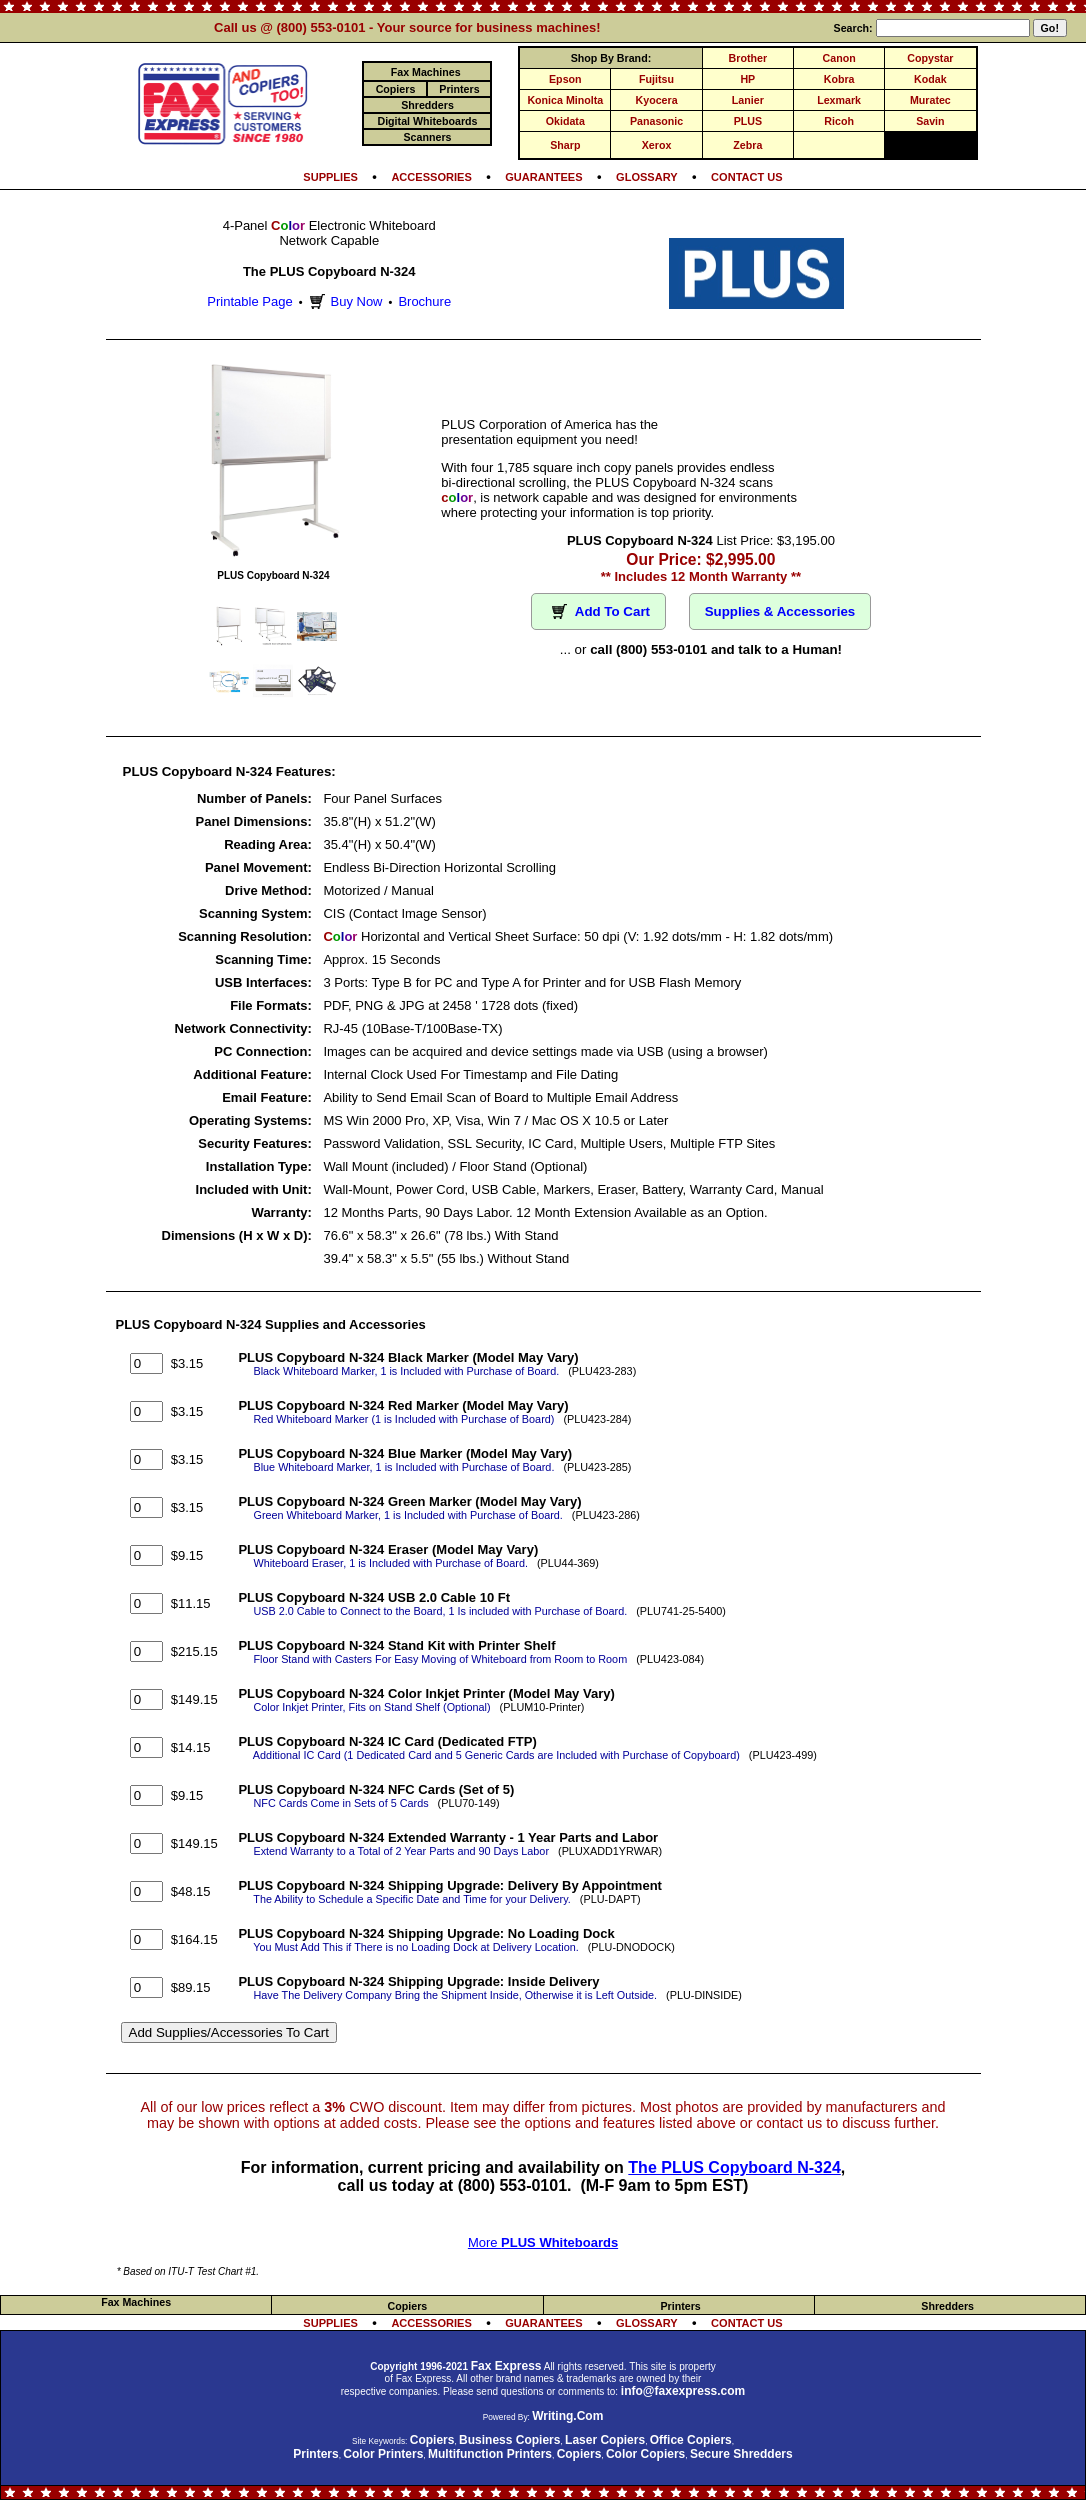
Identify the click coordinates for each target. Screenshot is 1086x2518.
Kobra (839, 79)
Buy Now (343, 301)
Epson (565, 79)
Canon (839, 58)
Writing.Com (567, 2416)
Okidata (565, 121)
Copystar (930, 58)
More (543, 2242)
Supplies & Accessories (780, 611)
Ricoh (839, 121)
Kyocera (657, 100)
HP (747, 79)
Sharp (565, 145)
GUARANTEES (543, 177)
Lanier (748, 100)
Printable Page (249, 301)
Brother (748, 58)
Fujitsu (656, 79)
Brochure (424, 301)
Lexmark (839, 100)
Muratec (930, 100)
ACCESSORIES (431, 177)
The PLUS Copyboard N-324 (734, 2167)
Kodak (930, 79)
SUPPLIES (330, 177)
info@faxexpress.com (683, 2391)
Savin (930, 121)
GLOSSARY (647, 177)
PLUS (748, 121)
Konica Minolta (565, 100)
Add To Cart (598, 611)
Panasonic (656, 121)
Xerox (657, 145)
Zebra (747, 145)
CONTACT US (747, 177)
